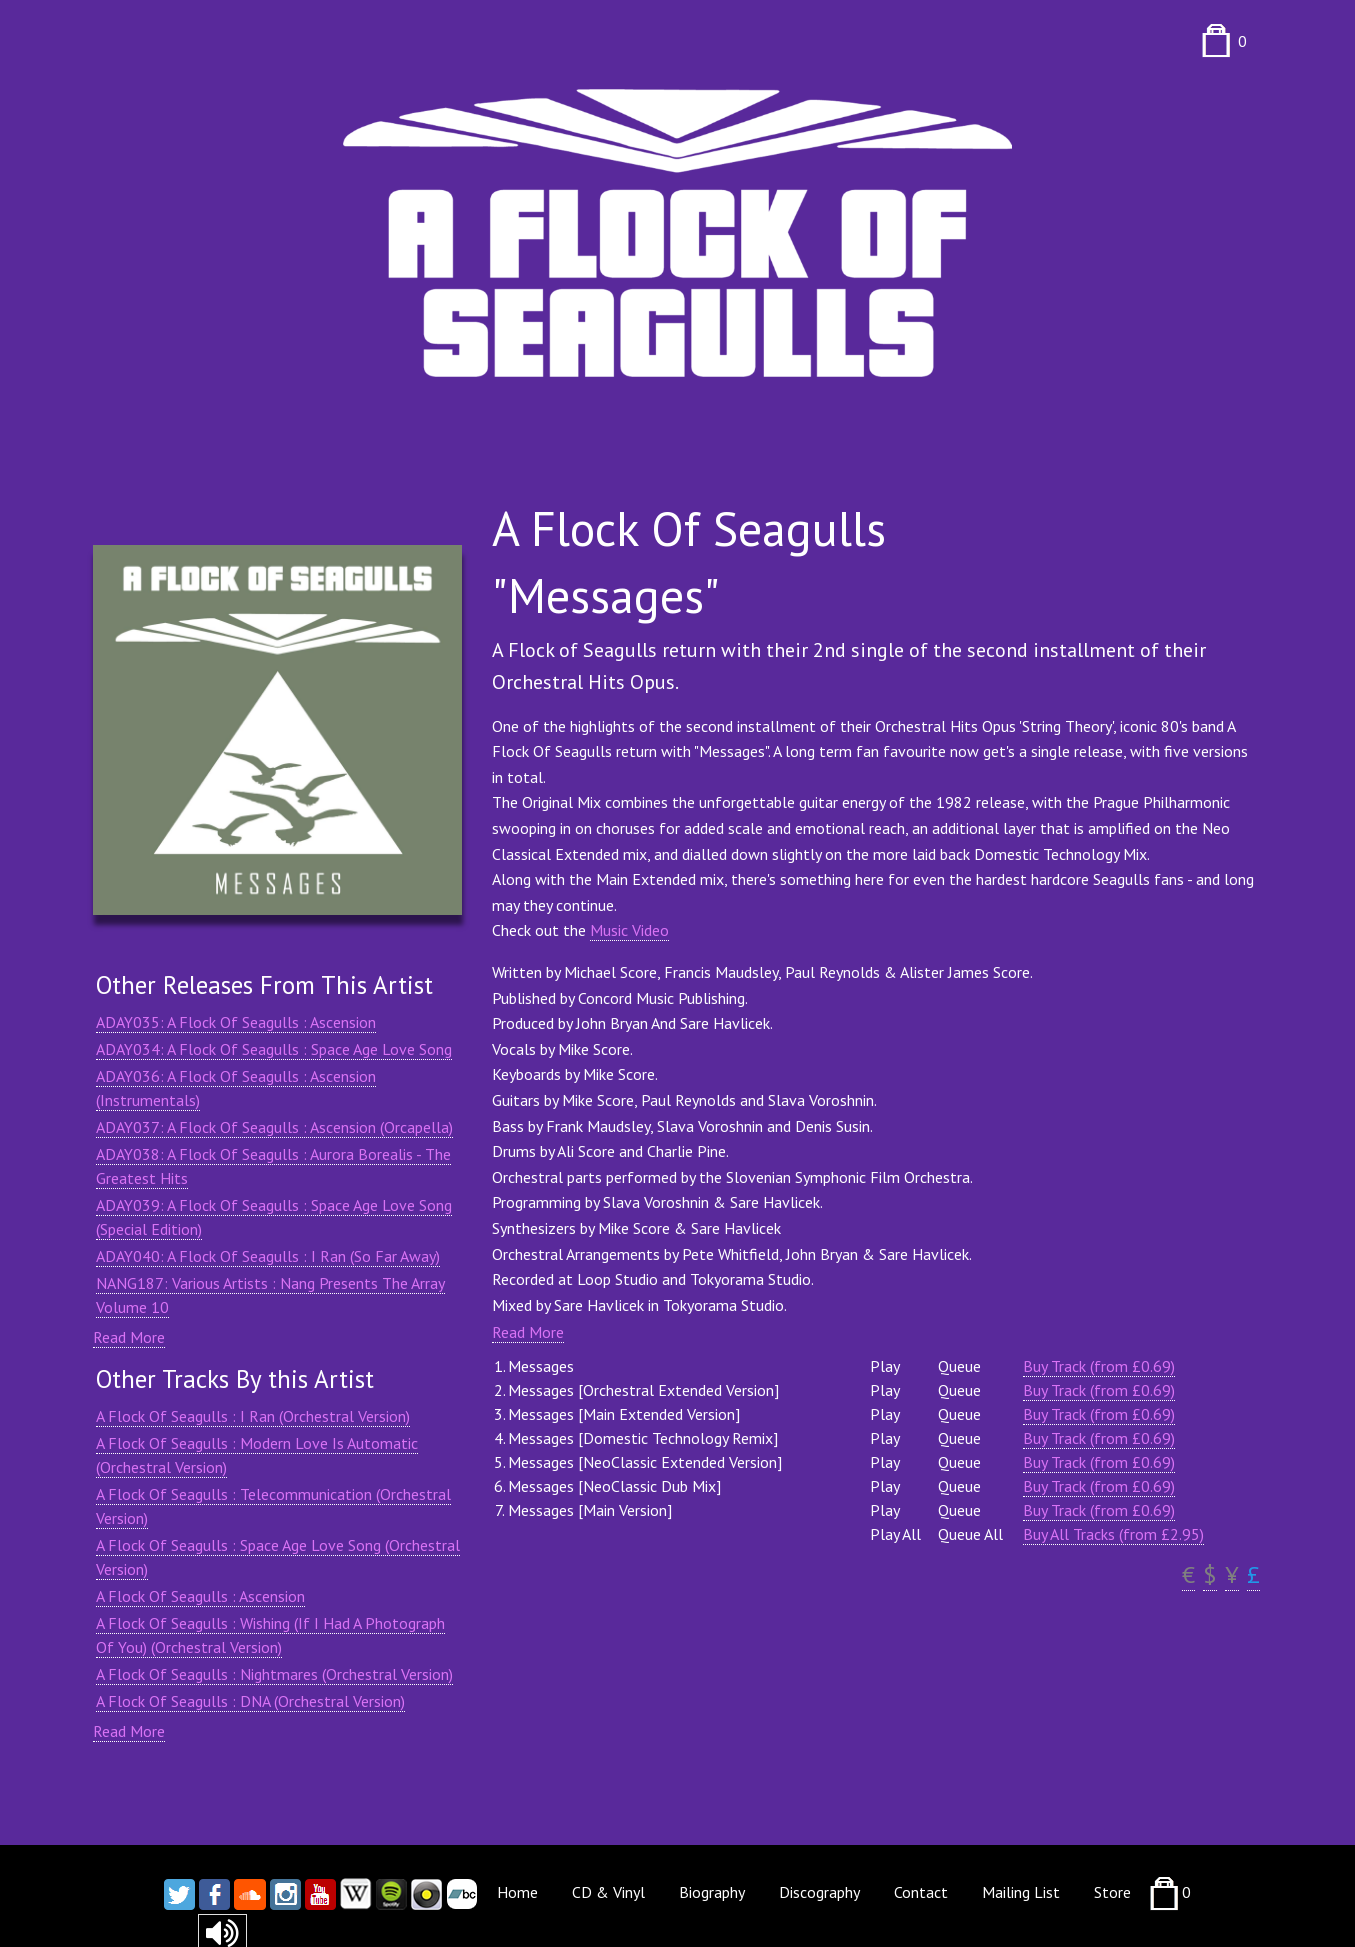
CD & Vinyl (608, 1892)
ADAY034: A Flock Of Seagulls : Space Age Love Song (274, 1049)
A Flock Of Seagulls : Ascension (200, 1596)
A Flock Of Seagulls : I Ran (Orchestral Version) (253, 1416)
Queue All (970, 1534)
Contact (921, 1892)
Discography (819, 1892)
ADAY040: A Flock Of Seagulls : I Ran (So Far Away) (268, 1256)
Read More (129, 1337)
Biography (712, 1892)
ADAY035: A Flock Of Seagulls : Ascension (236, 1022)
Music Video (629, 930)
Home (517, 1892)
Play (885, 1366)
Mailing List (1021, 1892)
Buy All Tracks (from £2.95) (1113, 1534)
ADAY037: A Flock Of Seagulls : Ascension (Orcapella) (274, 1127)
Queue (959, 1366)
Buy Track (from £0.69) (1099, 1366)
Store (1112, 1892)
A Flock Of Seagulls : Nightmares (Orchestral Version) (274, 1674)
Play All (895, 1534)
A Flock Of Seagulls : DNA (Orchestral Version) (250, 1701)
